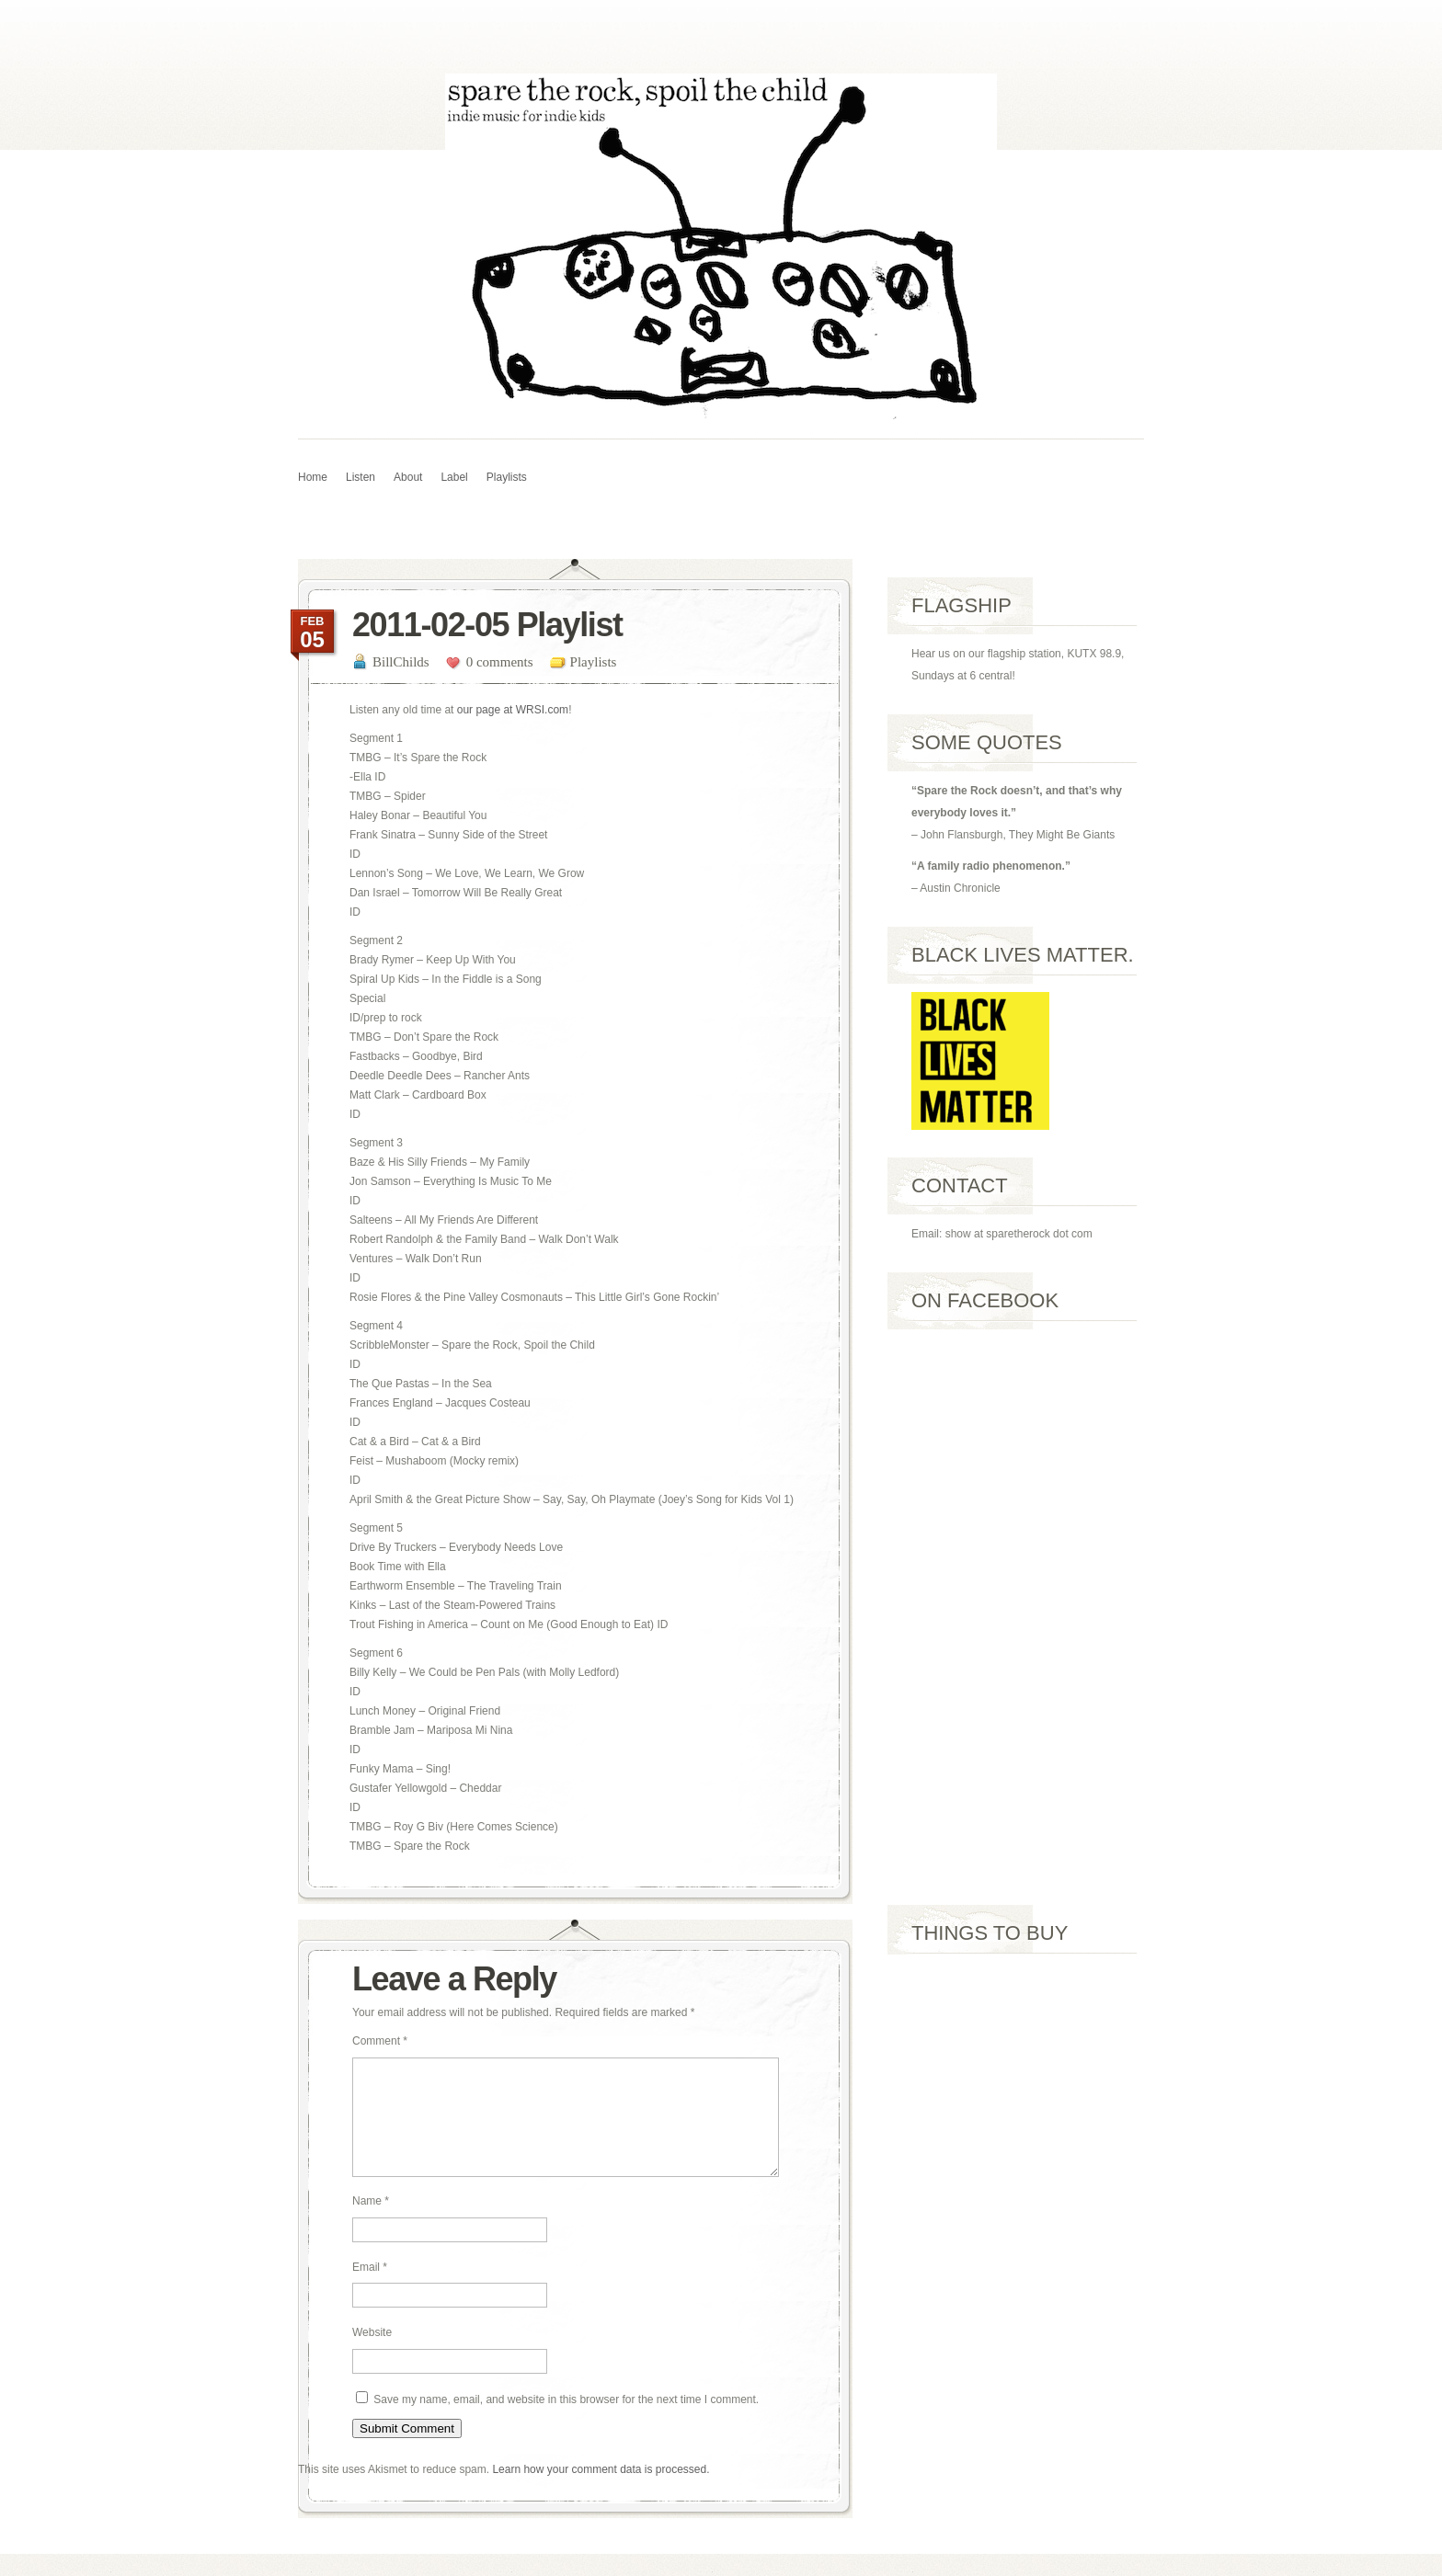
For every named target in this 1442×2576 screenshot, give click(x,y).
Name (370, 2223)
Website (372, 2354)
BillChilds (400, 662)
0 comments (499, 662)
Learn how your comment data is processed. (600, 2491)
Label (454, 477)
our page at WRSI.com (512, 709)
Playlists (506, 477)
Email (369, 2289)
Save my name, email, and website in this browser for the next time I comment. (566, 2421)
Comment (379, 2041)
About (408, 477)
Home (312, 477)
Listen (360, 477)
